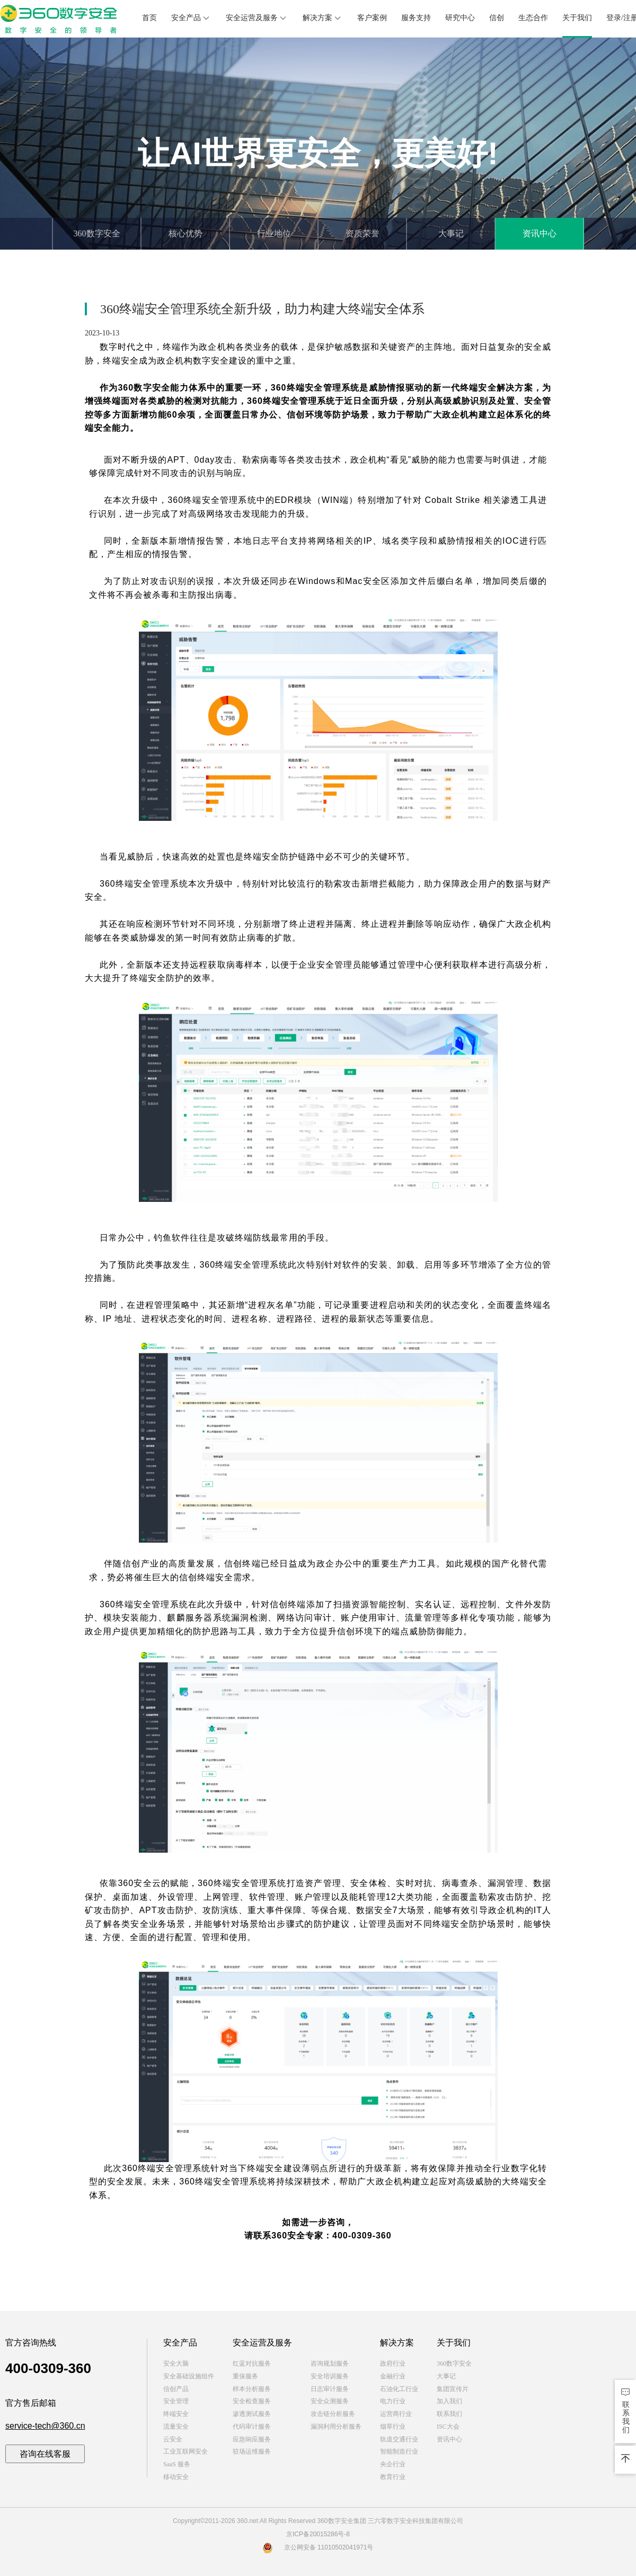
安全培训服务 (330, 2376)
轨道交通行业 (399, 2439)
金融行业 (392, 2376)
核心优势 (185, 233)
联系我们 (449, 2414)
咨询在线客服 (45, 2453)
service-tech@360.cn (45, 2425)
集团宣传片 (453, 2389)
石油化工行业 (399, 2389)
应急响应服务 (252, 2439)
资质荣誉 (362, 233)
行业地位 (274, 233)
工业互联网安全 (185, 2451)
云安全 (172, 2439)
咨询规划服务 (330, 2363)
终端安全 (176, 2414)
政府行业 (392, 2363)
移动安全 (176, 2477)
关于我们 (577, 18)
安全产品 (191, 18)
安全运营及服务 (257, 18)
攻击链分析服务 (333, 2414)
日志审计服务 (330, 2389)
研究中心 (460, 18)
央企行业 (392, 2464)
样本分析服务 (252, 2389)
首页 (149, 18)
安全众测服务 (330, 2401)
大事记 (451, 233)
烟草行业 (392, 2426)
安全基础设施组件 (188, 2376)
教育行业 (392, 2477)
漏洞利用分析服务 (336, 2426)
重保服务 (245, 2376)
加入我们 (449, 2401)
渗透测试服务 (252, 2414)
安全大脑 (176, 2363)
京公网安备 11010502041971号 (318, 2547)
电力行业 (392, 2401)
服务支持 (416, 18)
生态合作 (533, 18)
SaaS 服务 (176, 2464)
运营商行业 (396, 2414)
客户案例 (372, 18)
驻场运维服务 (252, 2451)
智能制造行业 (399, 2451)
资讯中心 (539, 233)
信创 (496, 18)
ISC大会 (448, 2426)
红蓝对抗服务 (252, 2363)
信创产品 (176, 2389)
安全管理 (176, 2401)
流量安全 (176, 2426)
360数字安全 (97, 233)
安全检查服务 (252, 2401)
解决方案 (323, 18)
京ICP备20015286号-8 (318, 2534)
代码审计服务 (252, 2426)
